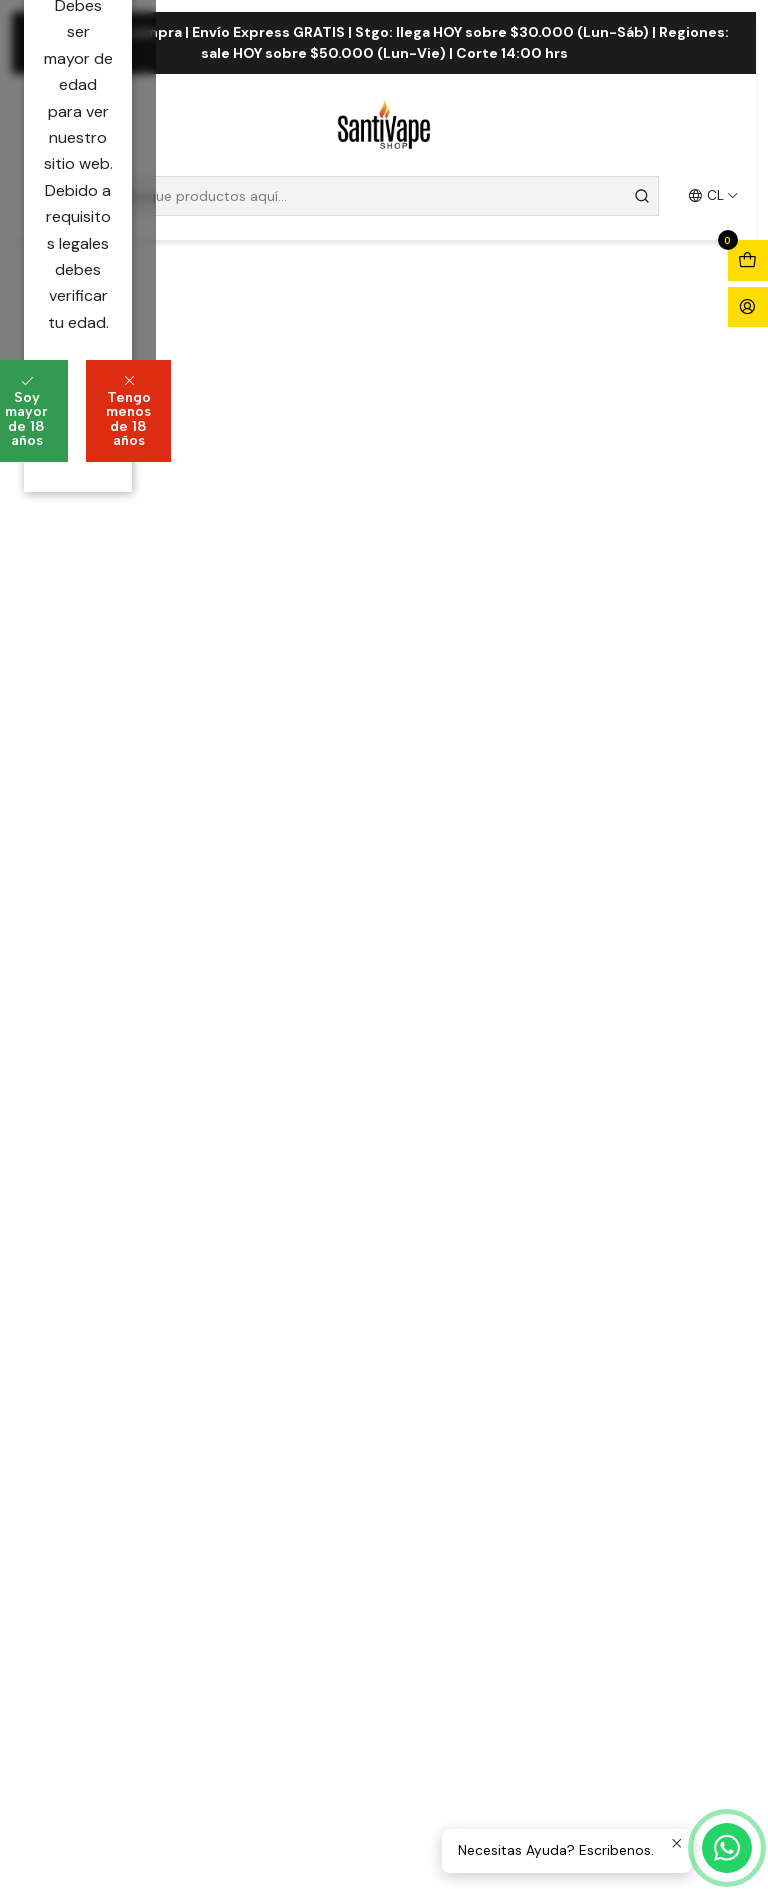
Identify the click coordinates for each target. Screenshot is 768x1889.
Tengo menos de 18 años (497, 999)
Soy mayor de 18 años (261, 999)
